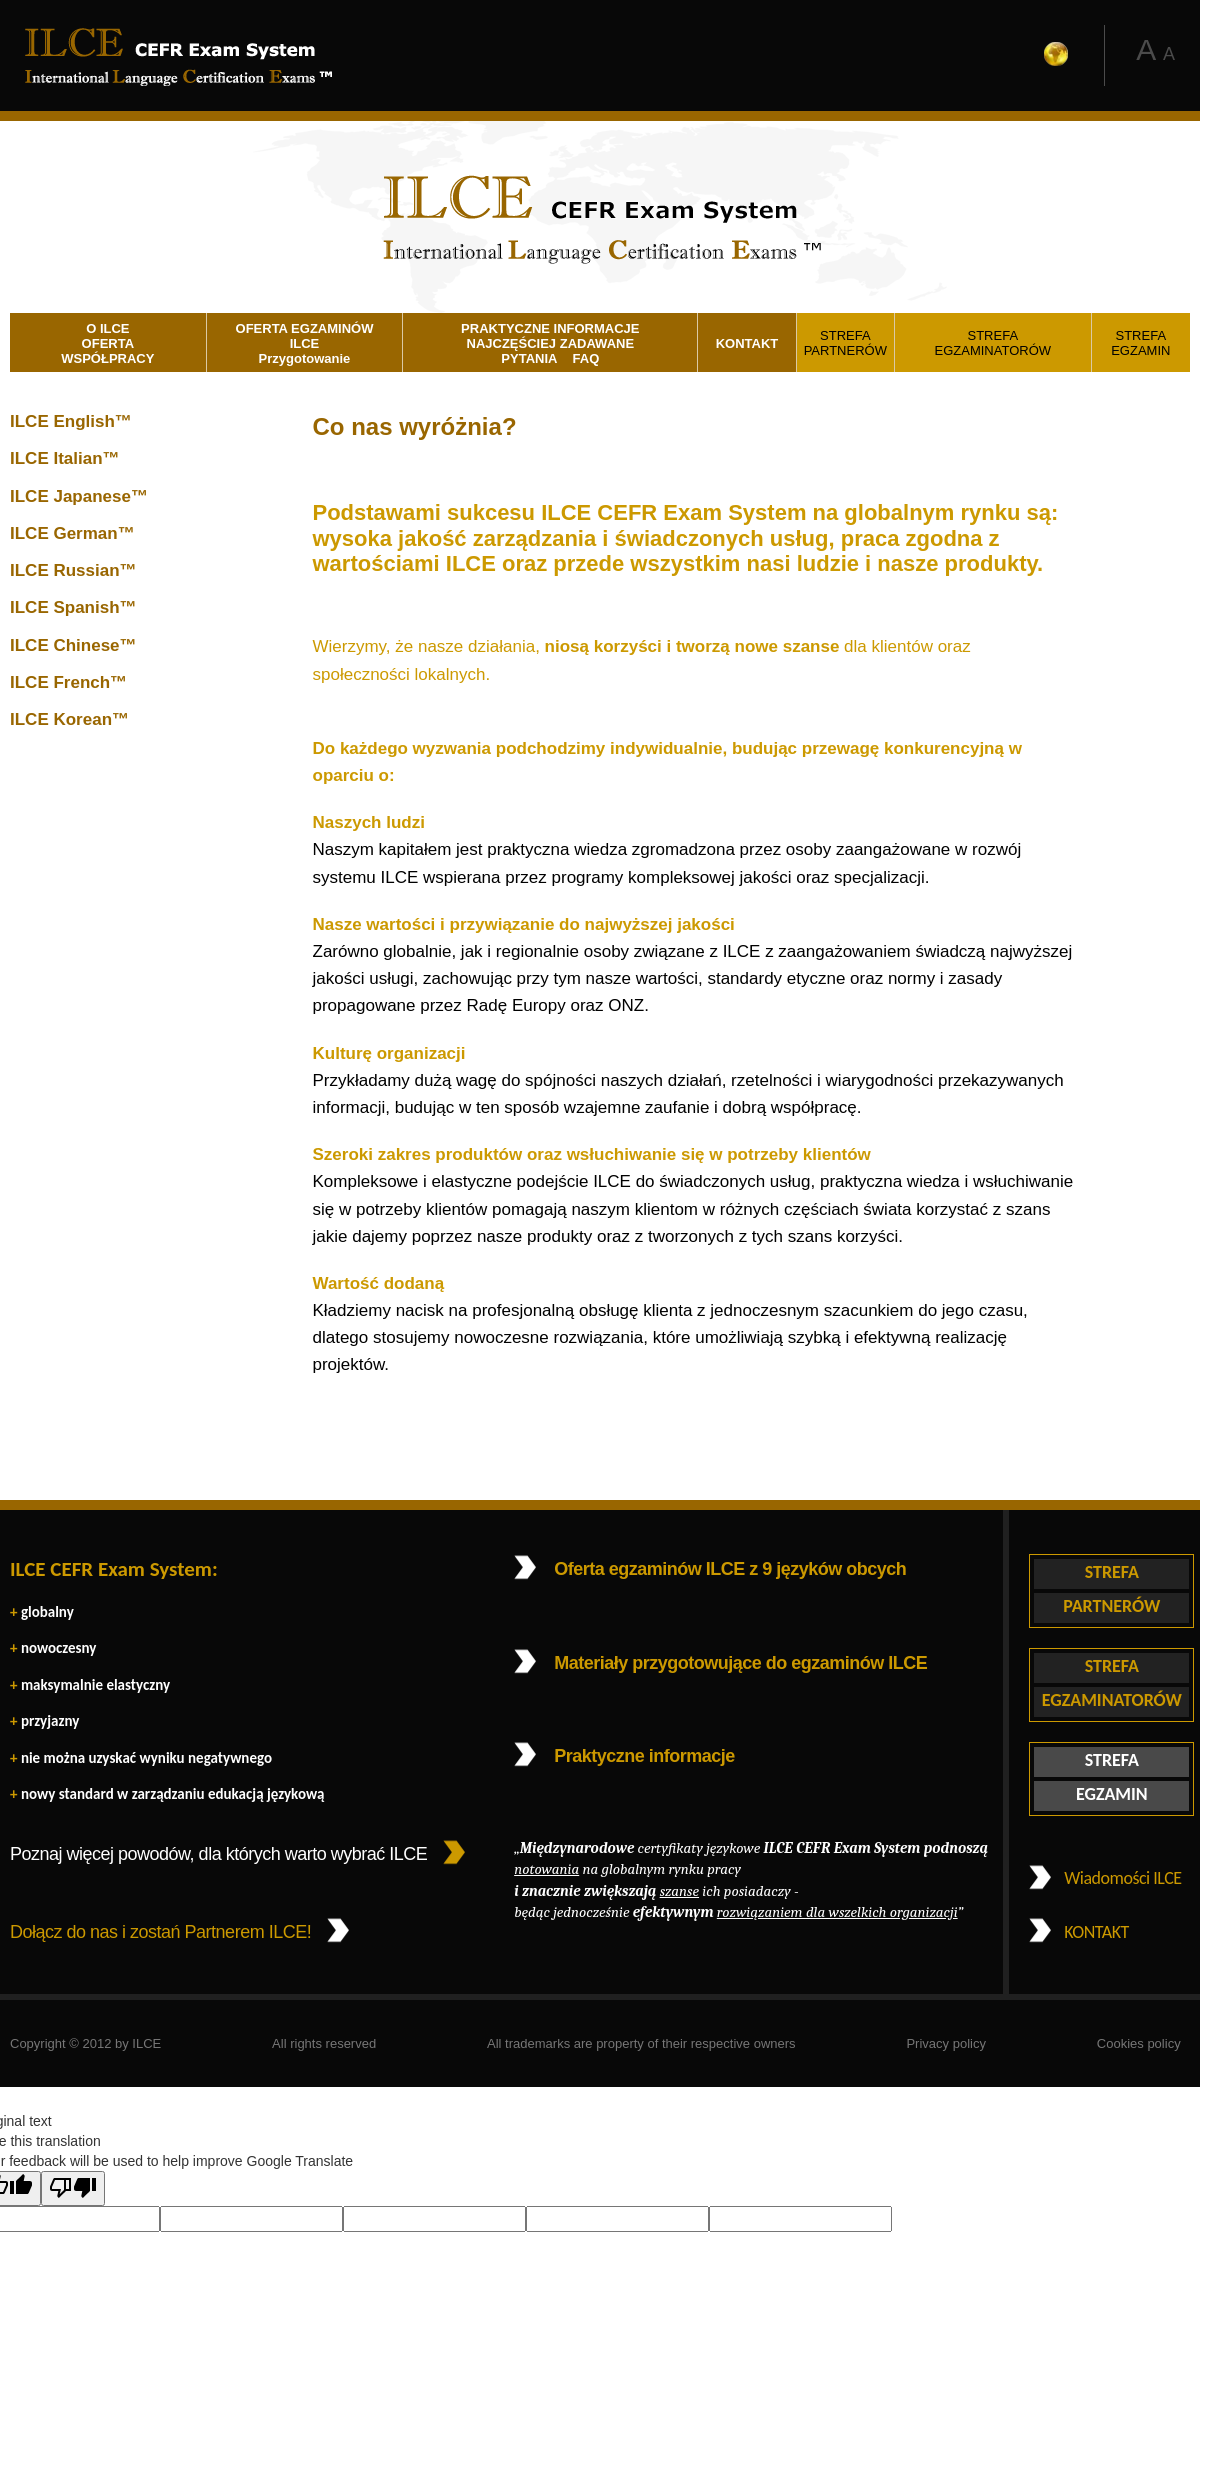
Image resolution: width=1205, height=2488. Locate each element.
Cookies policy (1139, 2043)
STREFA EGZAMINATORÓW (993, 343)
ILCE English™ (71, 421)
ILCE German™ (72, 533)
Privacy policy (945, 2043)
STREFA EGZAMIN (1140, 343)
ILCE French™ (68, 682)
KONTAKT (747, 343)
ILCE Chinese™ (73, 645)
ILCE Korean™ (69, 719)
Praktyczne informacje (644, 1756)
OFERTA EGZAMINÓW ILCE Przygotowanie (305, 342)
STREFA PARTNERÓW (845, 343)
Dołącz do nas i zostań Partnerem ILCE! (160, 1932)
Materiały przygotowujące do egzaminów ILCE (740, 1663)
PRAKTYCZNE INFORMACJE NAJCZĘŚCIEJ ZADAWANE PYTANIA (550, 342)
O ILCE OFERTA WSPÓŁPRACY (107, 342)
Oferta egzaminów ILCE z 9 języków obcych (730, 1569)
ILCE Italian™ (65, 458)
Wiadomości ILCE (1122, 1878)
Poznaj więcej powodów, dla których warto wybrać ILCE (218, 1854)
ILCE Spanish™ (73, 607)
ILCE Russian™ (73, 570)
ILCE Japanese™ (79, 496)
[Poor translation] (73, 2188)
